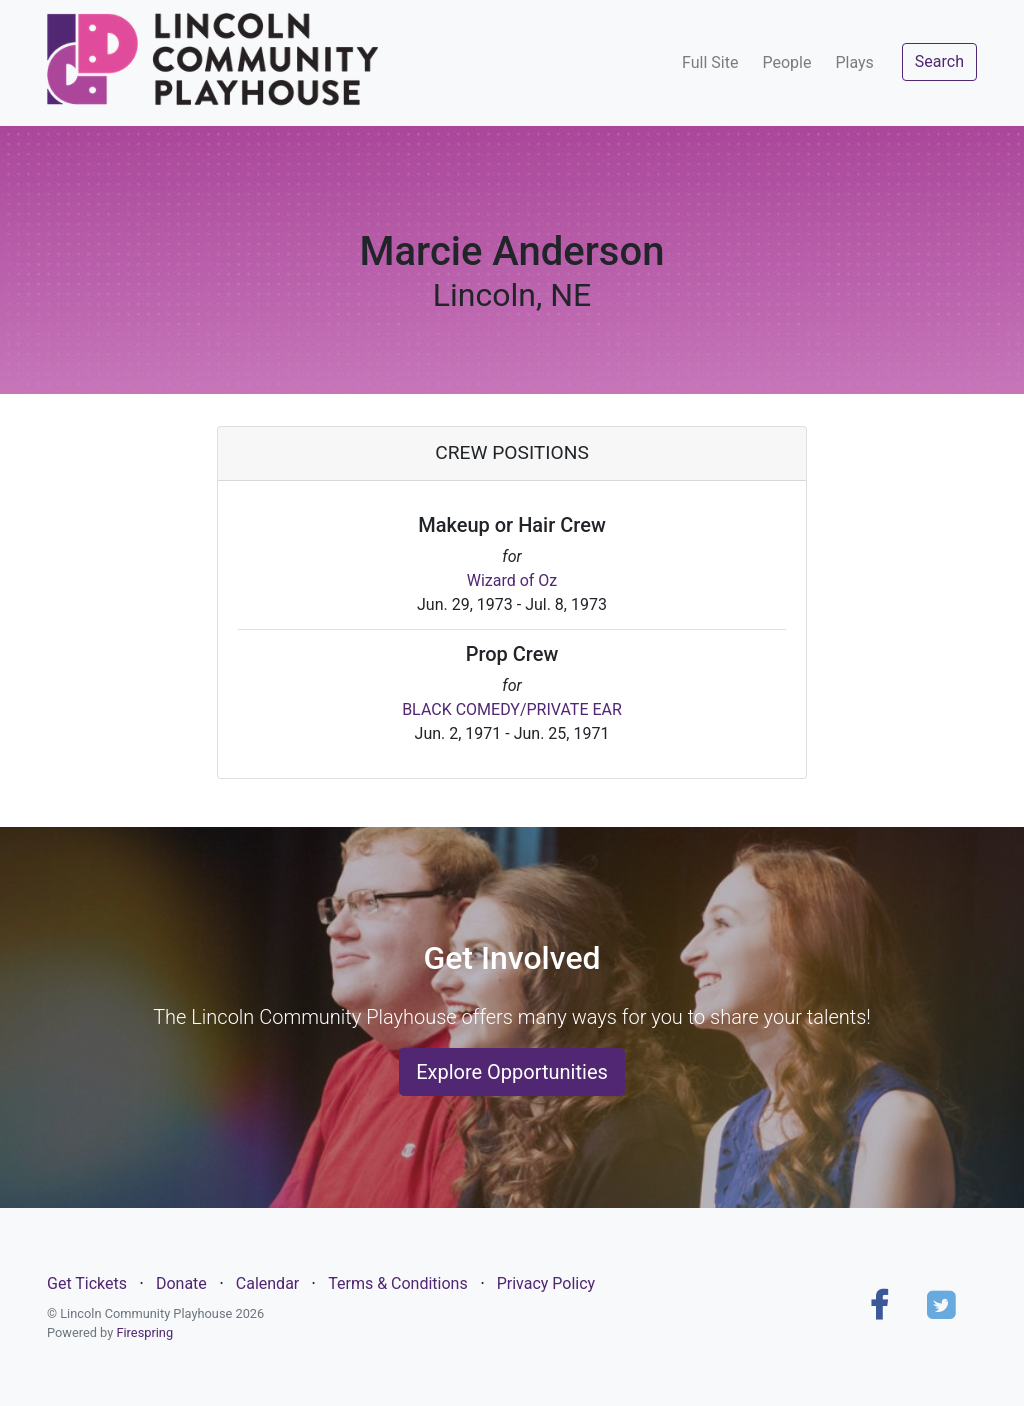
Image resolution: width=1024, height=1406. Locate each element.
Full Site (710, 62)
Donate (181, 1283)
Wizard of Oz (512, 580)
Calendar (267, 1283)
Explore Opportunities (512, 1072)
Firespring (144, 1332)
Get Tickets (87, 1283)
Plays (854, 62)
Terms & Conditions (398, 1283)
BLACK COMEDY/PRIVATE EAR (512, 709)
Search (939, 61)
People (786, 62)
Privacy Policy (546, 1283)
